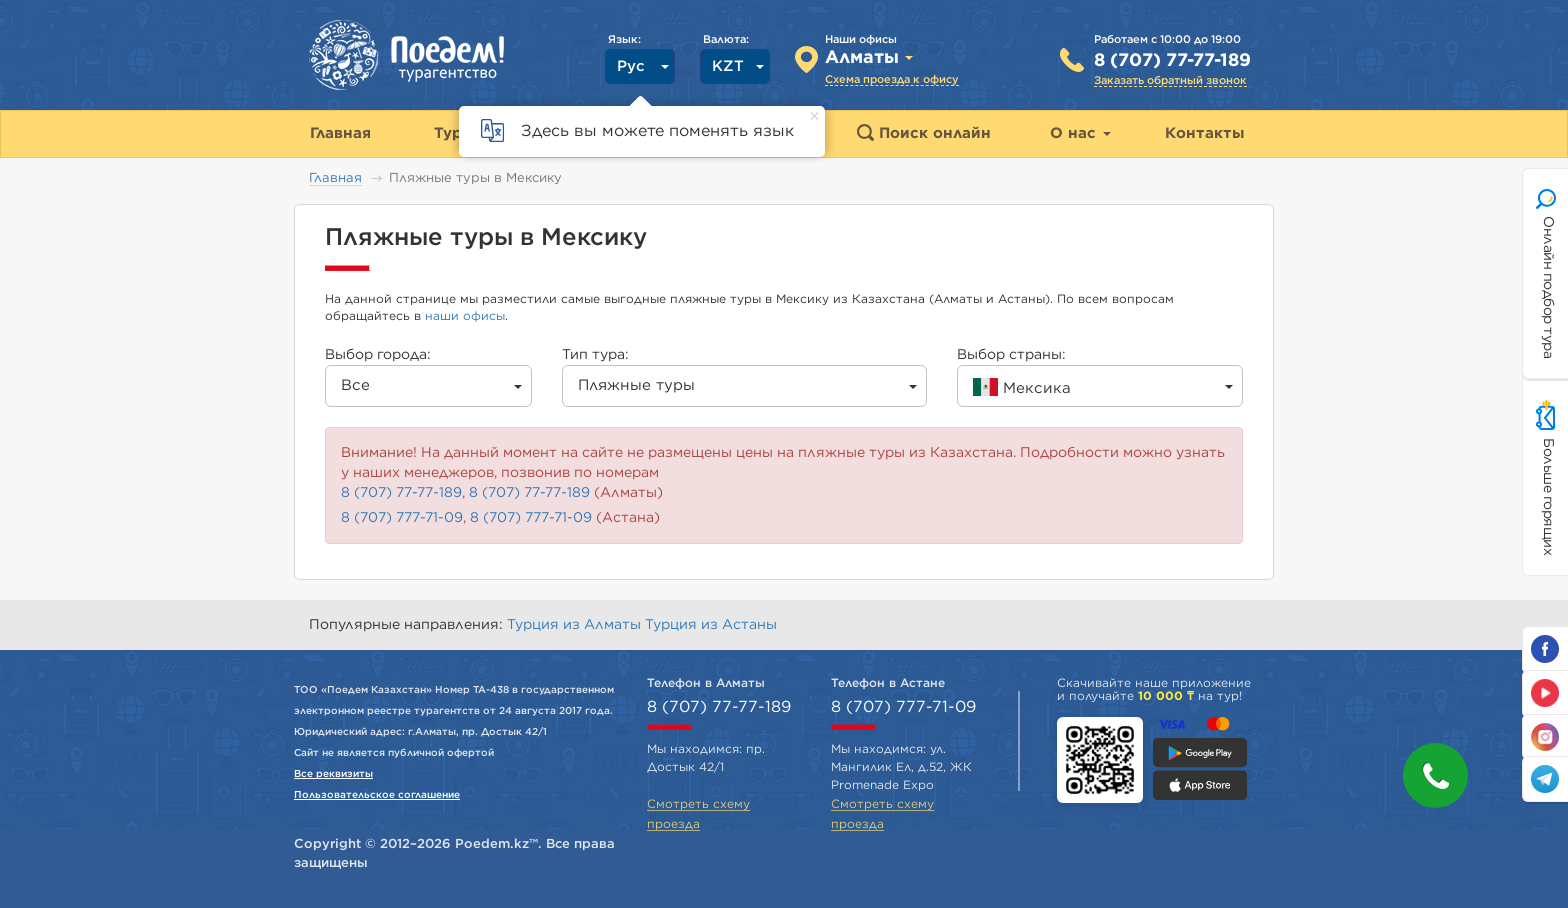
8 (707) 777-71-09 (402, 518)
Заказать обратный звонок (1170, 80)
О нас (1080, 133)
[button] (1435, 775)
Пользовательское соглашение (377, 795)
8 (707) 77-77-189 (1172, 61)
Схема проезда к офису (892, 79)
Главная (335, 178)
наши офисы (465, 316)
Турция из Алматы (576, 625)
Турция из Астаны (711, 625)
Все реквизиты (333, 774)
